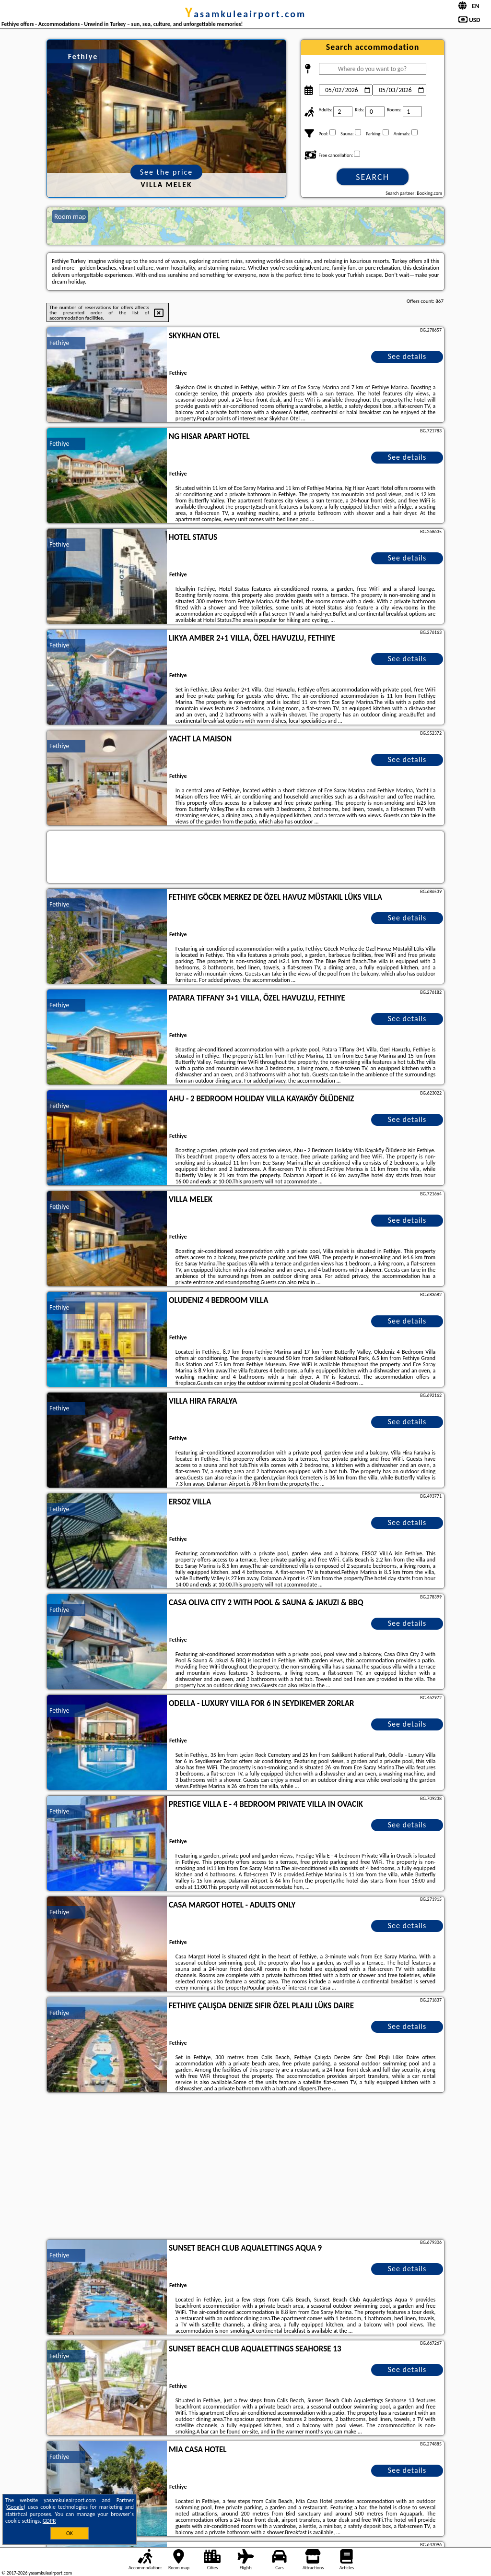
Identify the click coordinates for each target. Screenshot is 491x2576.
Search (372, 177)
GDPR (49, 2520)
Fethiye (59, 343)
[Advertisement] (245, 2167)
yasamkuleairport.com (245, 14)
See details (407, 356)
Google (15, 2507)
